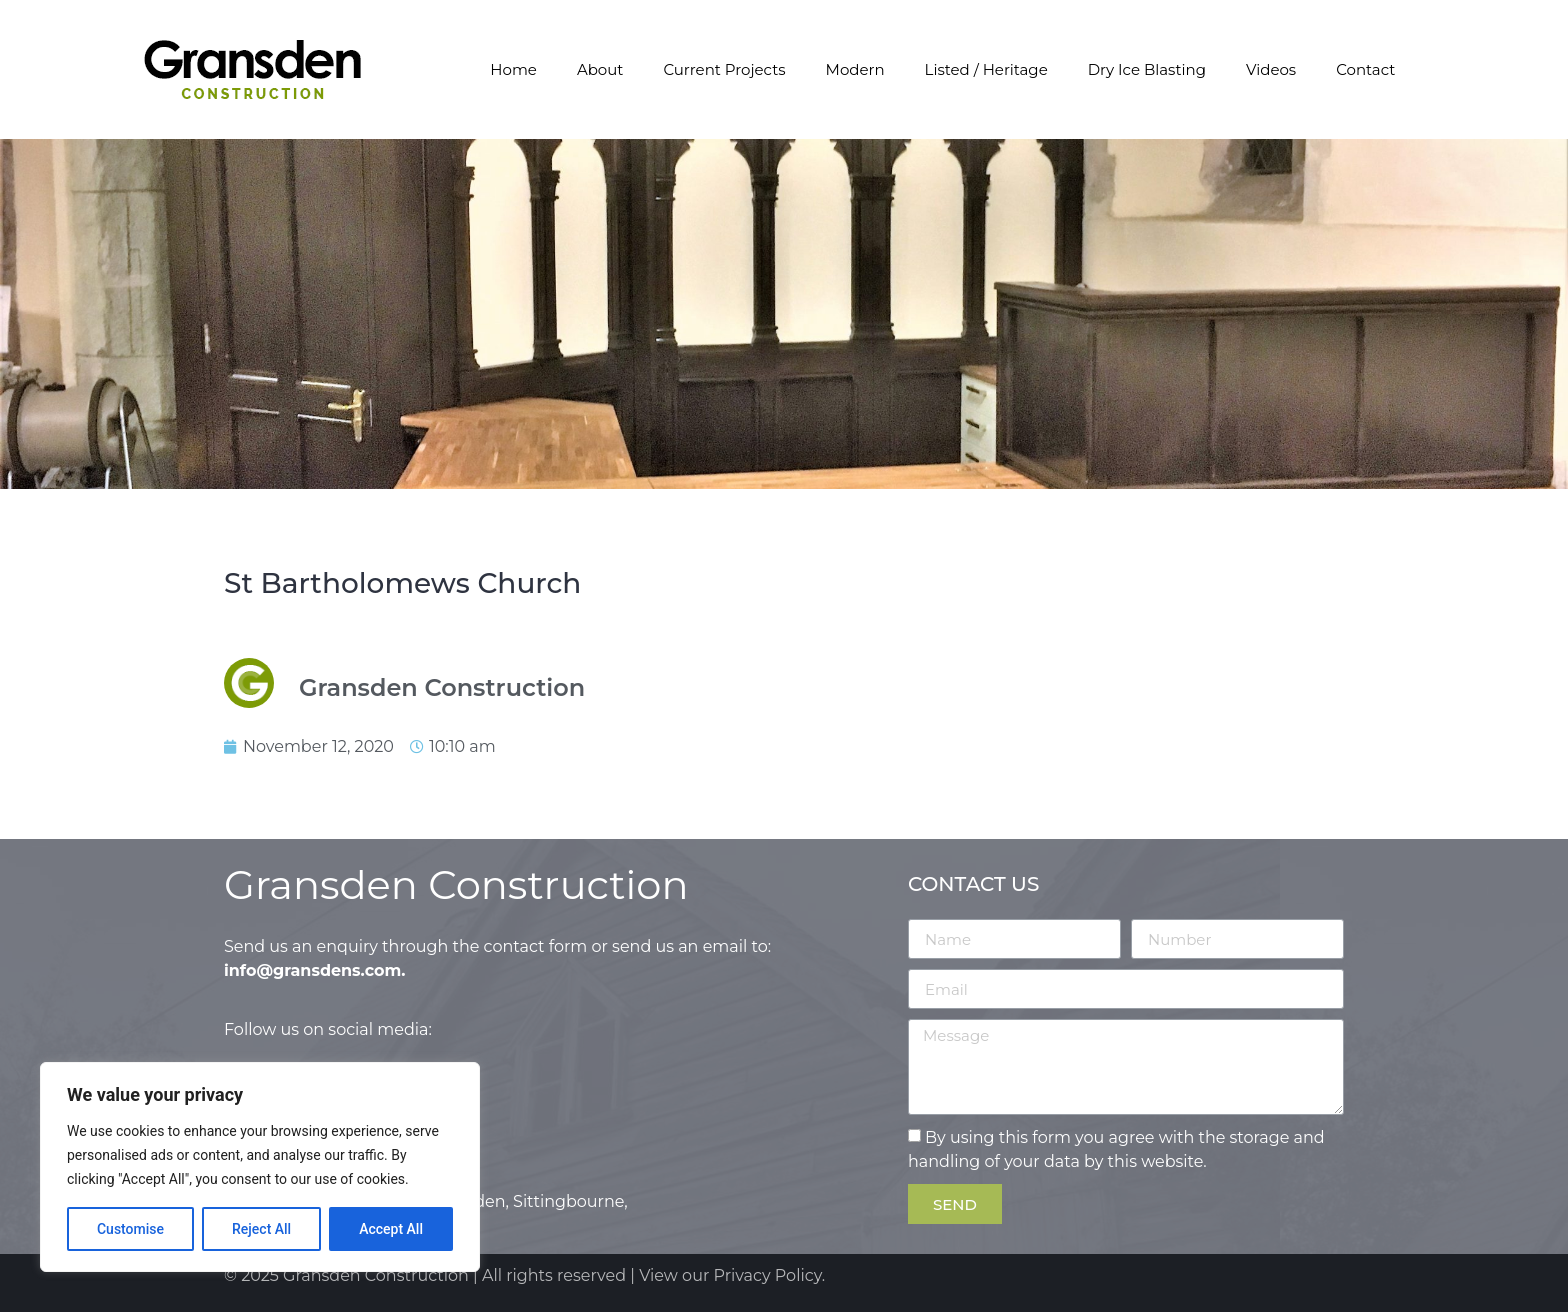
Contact (1365, 69)
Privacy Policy (768, 1275)
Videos (1271, 69)
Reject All (261, 1229)
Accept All (391, 1229)
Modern (855, 69)
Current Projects (724, 69)
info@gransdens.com (312, 970)
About (600, 69)
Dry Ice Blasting (1147, 69)
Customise (130, 1229)
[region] (260, 1167)
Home (513, 69)
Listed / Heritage (986, 69)
